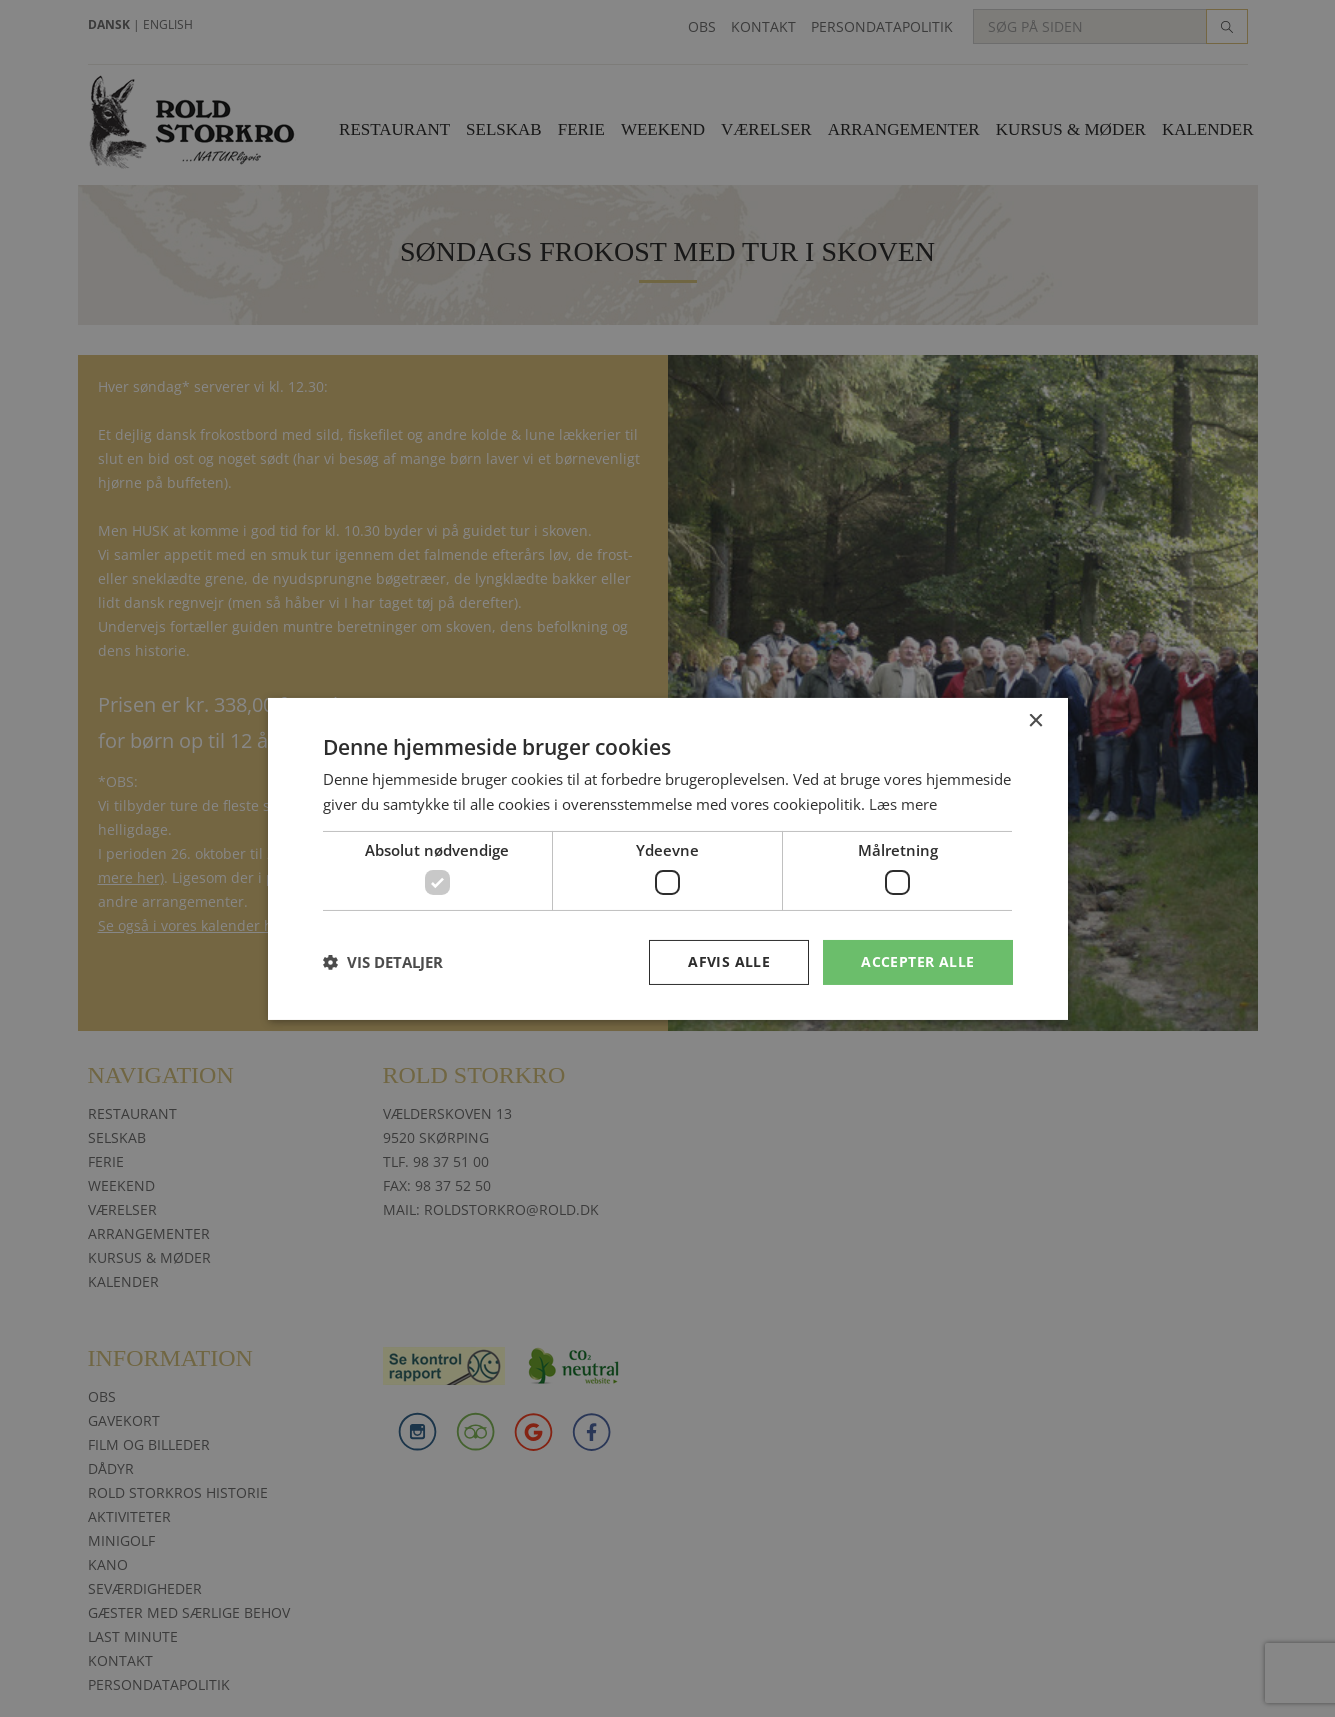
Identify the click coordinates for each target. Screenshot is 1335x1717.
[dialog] (667, 858)
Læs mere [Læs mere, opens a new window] (903, 804)
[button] (383, 962)
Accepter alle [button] (917, 961)
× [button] (1035, 720)
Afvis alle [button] (729, 961)
